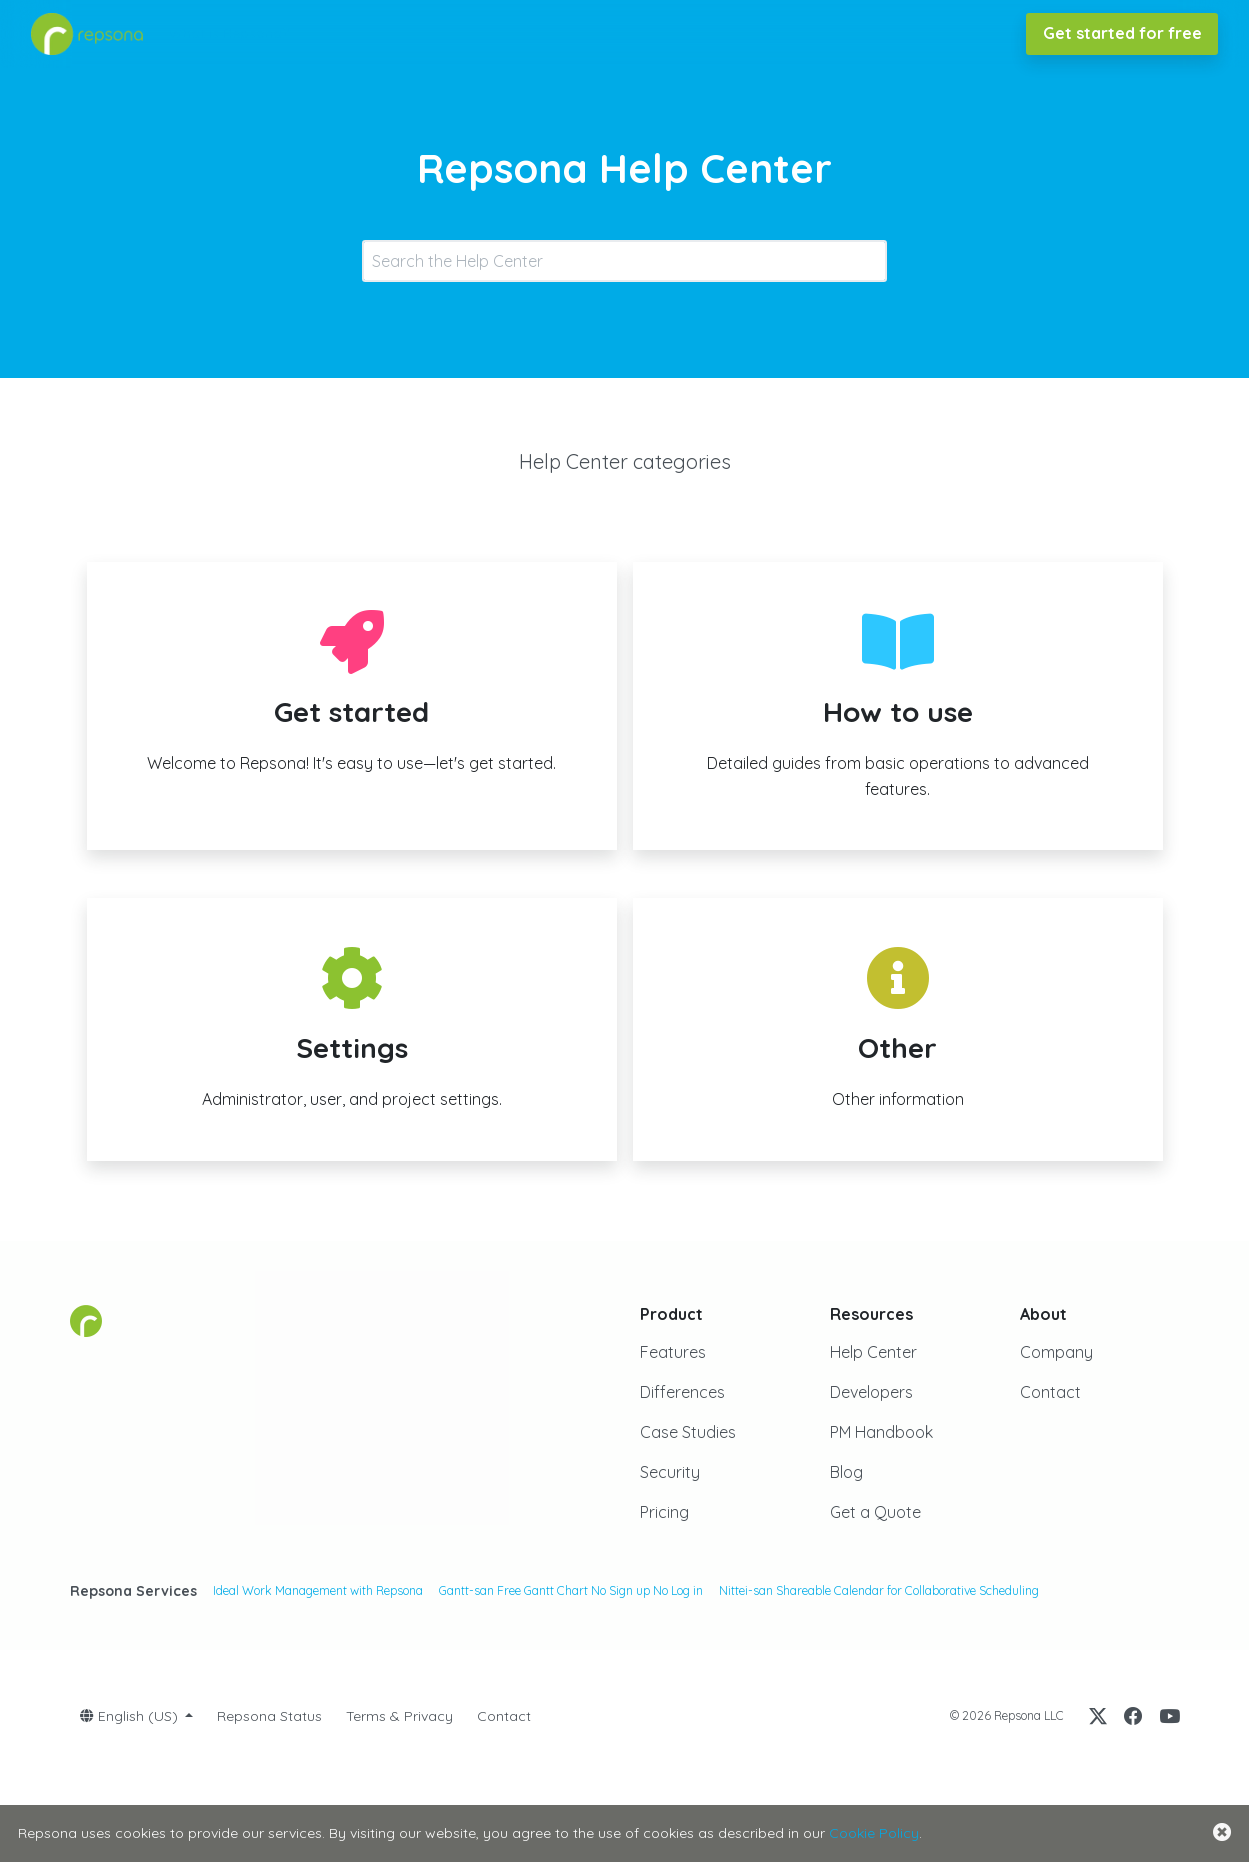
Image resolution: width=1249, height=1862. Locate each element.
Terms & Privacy (399, 1716)
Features (673, 1352)
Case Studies (688, 1432)
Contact (1050, 1392)
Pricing (664, 1512)
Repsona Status (269, 1716)
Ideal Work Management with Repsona (318, 1590)
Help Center (873, 1352)
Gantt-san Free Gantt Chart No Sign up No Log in (571, 1590)
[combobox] (624, 261)
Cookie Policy (874, 1833)
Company (1056, 1352)
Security (670, 1472)
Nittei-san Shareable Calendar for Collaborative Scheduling (879, 1590)
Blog (846, 1472)
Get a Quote (875, 1512)
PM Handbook (881, 1432)
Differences (682, 1392)
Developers (871, 1392)
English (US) (131, 1716)
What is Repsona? (229, 33)
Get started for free (1122, 33)
